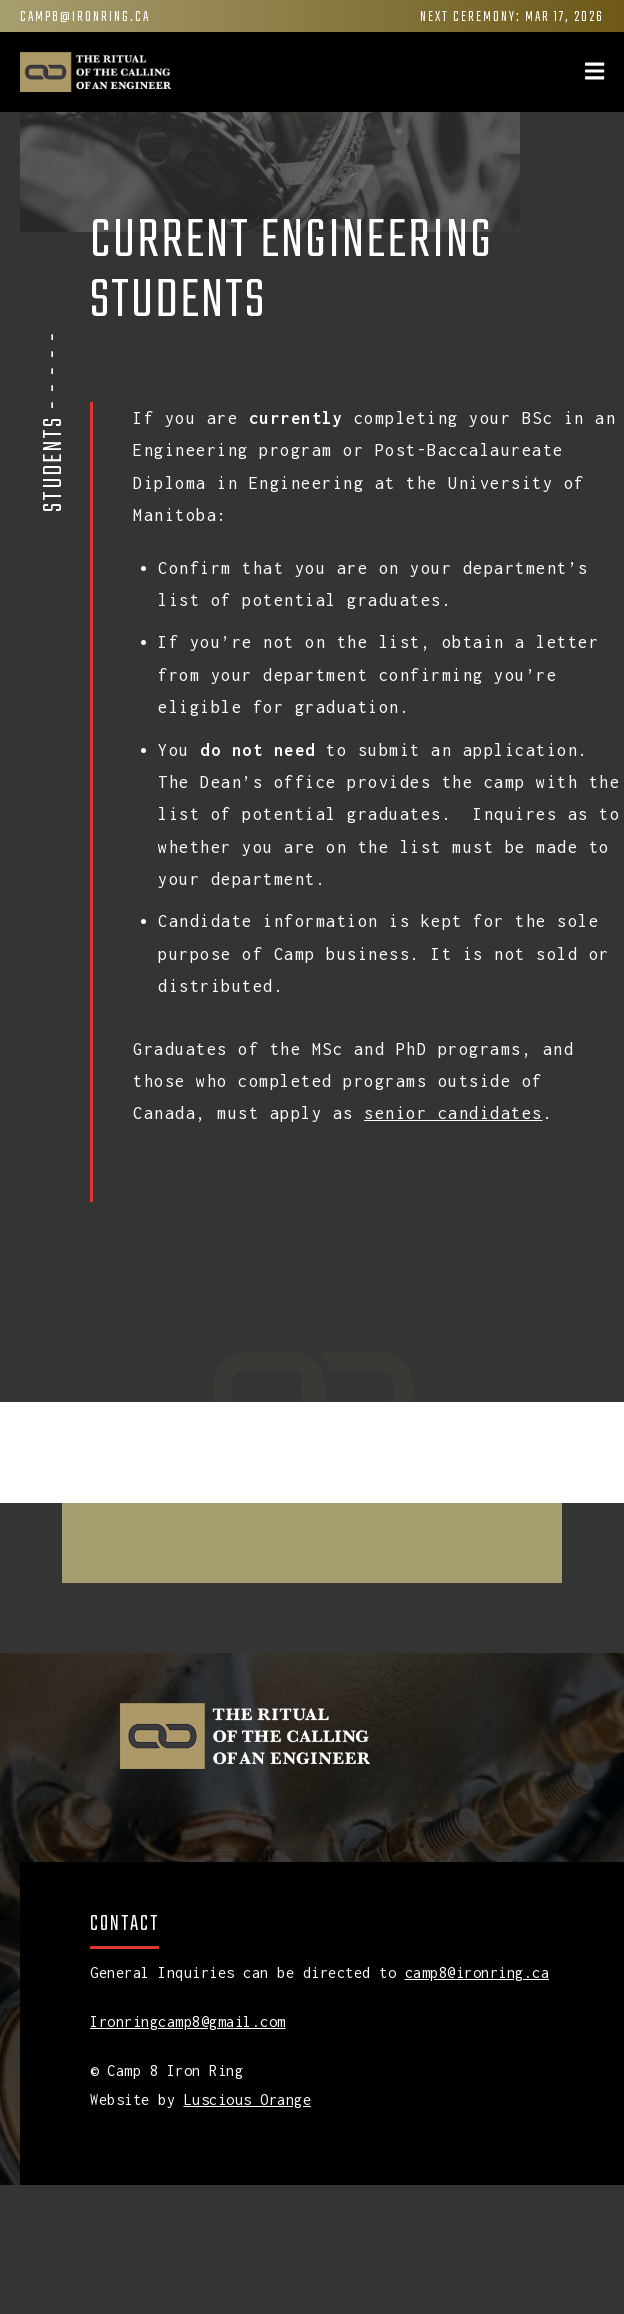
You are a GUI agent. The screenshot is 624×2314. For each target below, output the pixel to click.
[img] (594, 71)
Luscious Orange (248, 2099)
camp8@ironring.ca (85, 17)
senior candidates (453, 1113)
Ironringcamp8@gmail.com (188, 2021)
